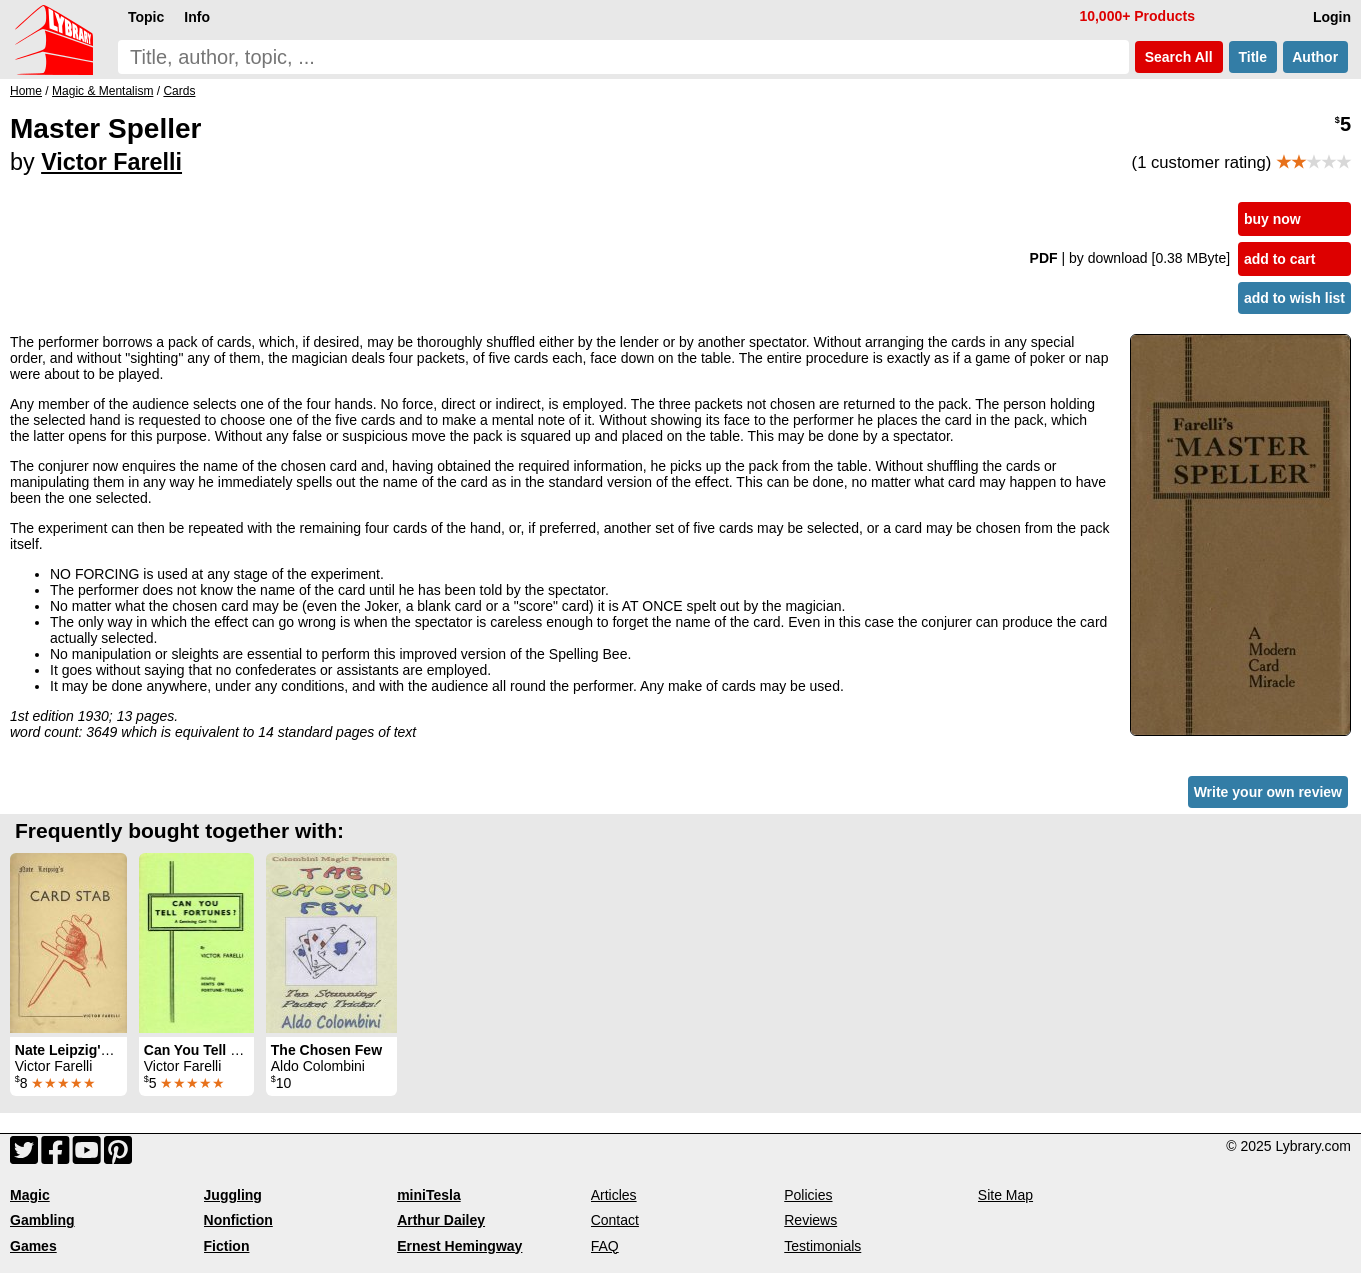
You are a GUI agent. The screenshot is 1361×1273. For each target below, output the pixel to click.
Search (1179, 57)
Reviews (810, 1220)
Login (1332, 17)
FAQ (605, 1246)
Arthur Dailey (441, 1220)
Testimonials (822, 1246)
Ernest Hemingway (459, 1246)
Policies (808, 1195)
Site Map (1005, 1195)
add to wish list (1294, 298)
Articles (614, 1195)
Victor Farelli (111, 162)
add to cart (1280, 259)
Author (1315, 57)
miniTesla (429, 1195)
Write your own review (1268, 792)
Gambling (42, 1220)
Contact (615, 1220)
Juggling (233, 1195)
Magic (30, 1195)
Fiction (227, 1246)
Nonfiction (238, 1220)
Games (33, 1246)
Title (1253, 57)
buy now (1272, 219)
